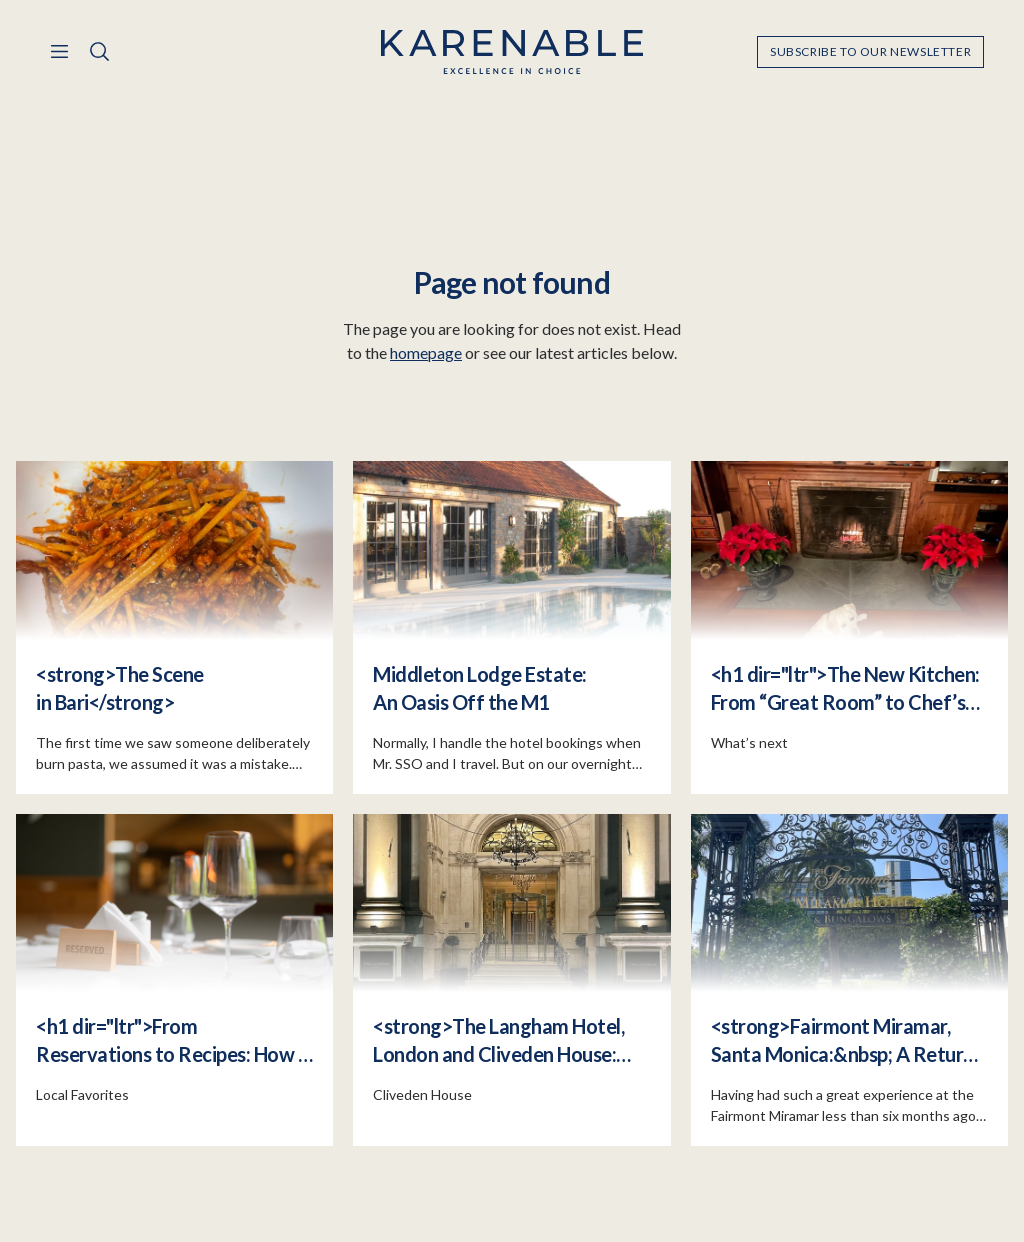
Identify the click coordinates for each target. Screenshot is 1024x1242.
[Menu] (60, 52)
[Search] (100, 52)
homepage (426, 353)
